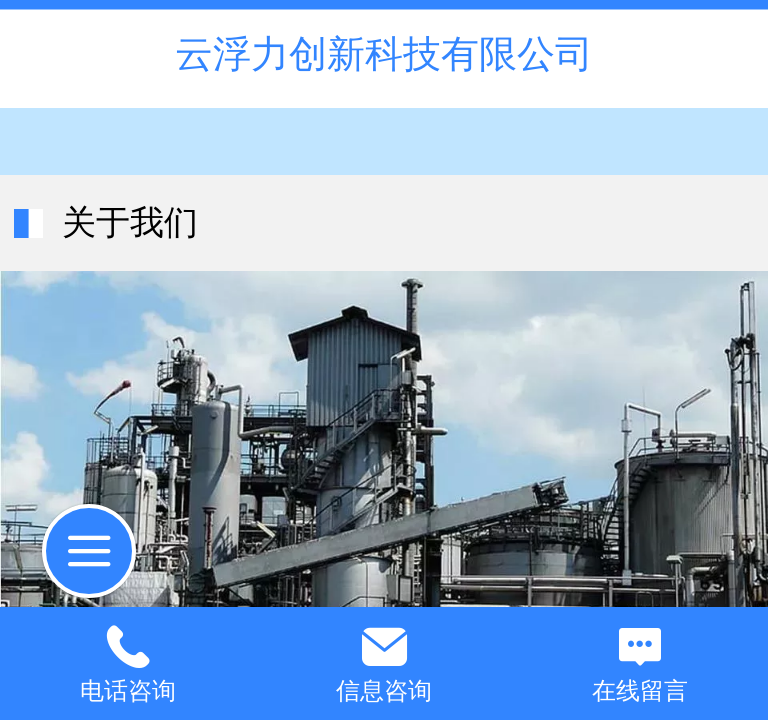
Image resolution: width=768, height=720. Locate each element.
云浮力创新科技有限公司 (384, 53)
